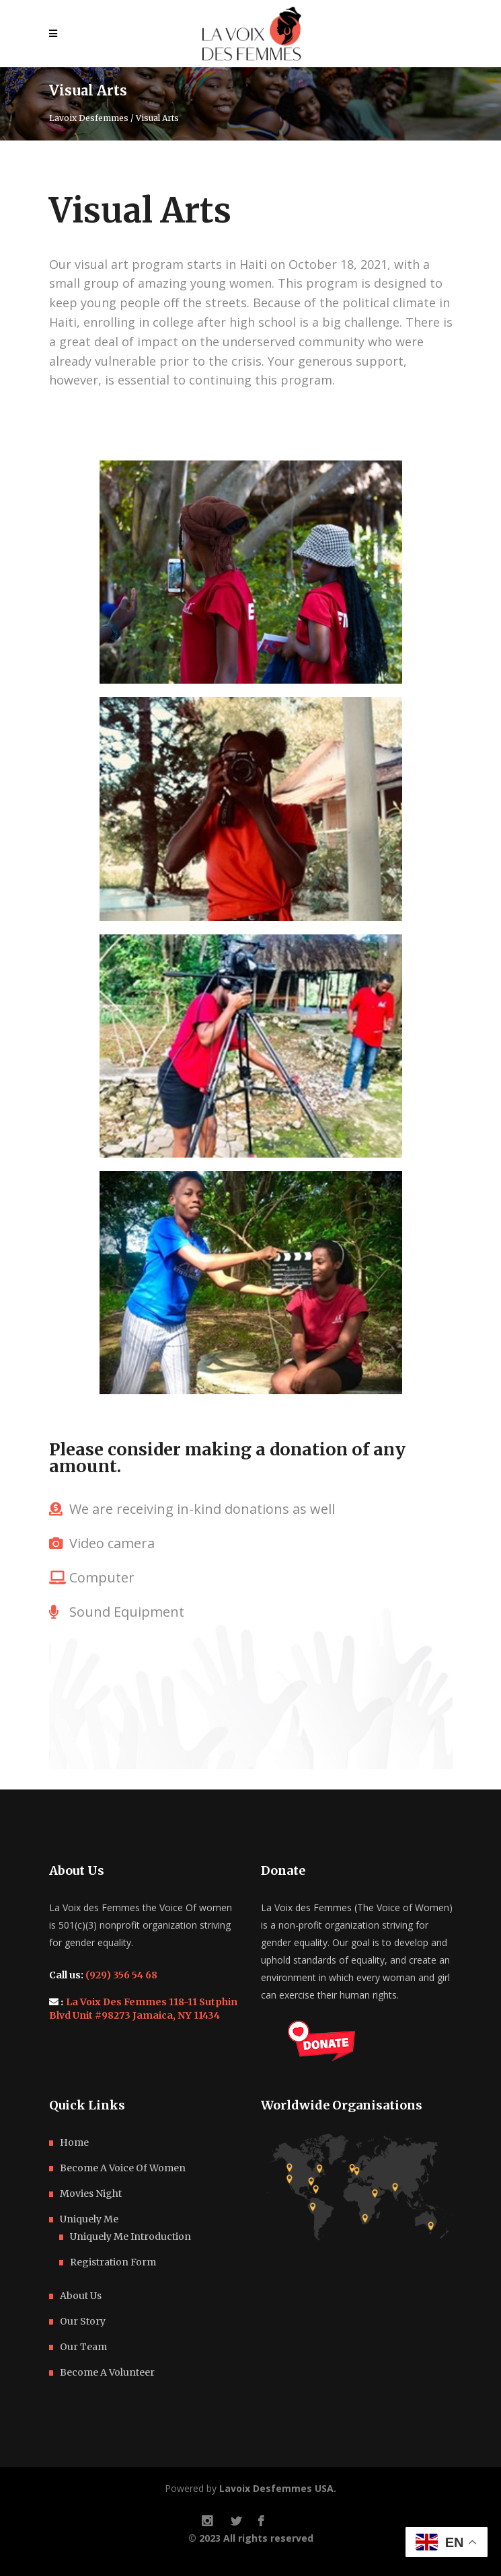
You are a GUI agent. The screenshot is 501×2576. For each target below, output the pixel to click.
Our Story (83, 2321)
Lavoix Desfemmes (88, 118)
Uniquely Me (89, 2219)
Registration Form (113, 2262)
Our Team (83, 2347)
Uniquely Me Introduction (130, 2236)
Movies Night (91, 2193)
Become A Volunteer (107, 2372)
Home (74, 2142)
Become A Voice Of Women (123, 2168)
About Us (81, 2296)
